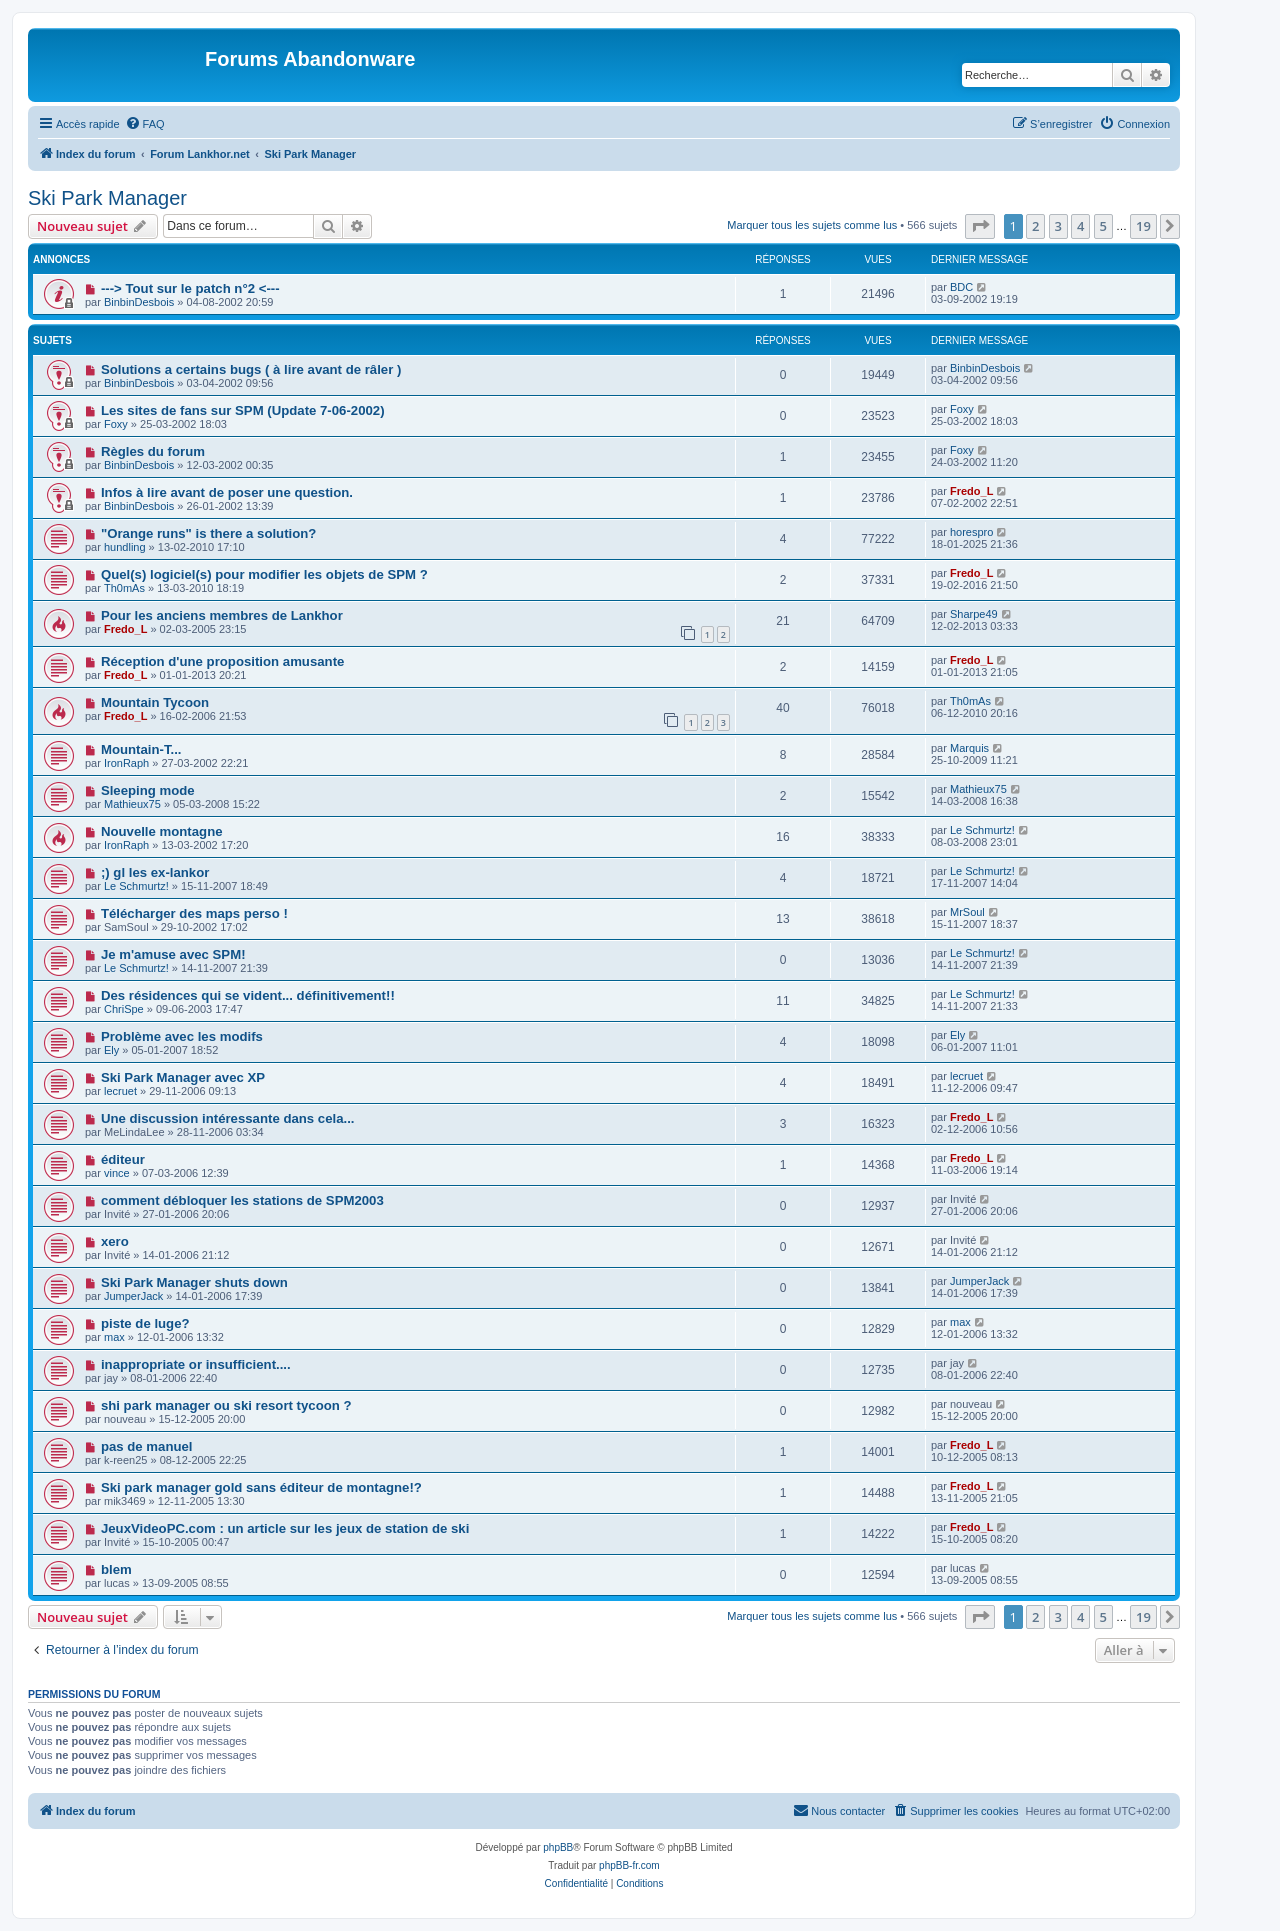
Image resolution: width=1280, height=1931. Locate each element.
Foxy (116, 424)
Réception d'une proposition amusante (222, 661)
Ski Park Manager (107, 198)
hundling (125, 547)
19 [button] (1143, 226)
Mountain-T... (141, 749)
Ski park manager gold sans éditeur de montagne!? (261, 1487)
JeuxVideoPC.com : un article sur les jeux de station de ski (285, 1528)
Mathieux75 (132, 804)
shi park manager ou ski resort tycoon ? (226, 1405)
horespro (971, 532)
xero (115, 1241)
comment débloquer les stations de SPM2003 (242, 1200)
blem (116, 1569)
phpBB (558, 1847)
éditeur (123, 1159)
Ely (111, 1050)
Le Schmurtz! (982, 830)
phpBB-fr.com (629, 1865)
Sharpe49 (974, 614)
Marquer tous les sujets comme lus (812, 225)
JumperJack (133, 1296)
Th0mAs (124, 588)
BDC (961, 287)
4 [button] (1080, 226)
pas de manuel (147, 1446)
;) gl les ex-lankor (155, 872)
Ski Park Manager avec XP (183, 1077)
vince (117, 1173)
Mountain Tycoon (155, 702)
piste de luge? (145, 1323)
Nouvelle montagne (162, 831)
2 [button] (1035, 226)
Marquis (969, 748)
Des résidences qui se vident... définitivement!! (248, 995)
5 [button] (1103, 226)
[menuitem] (145, 124)
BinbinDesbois (139, 302)
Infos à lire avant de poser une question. (227, 492)
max (114, 1337)
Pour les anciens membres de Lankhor (222, 615)
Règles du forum (153, 451)
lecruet (120, 1091)
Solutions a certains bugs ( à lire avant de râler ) (251, 369)
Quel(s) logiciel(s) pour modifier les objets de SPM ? (264, 574)
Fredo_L (971, 491)
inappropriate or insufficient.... (196, 1364)
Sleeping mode (148, 790)
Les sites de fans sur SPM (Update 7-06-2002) (243, 410)
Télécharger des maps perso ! (194, 913)
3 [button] (1058, 226)
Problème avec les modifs (182, 1036)
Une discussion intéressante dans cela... (228, 1118)
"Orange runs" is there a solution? (208, 533)
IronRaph (126, 763)
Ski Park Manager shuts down (194, 1282)
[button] (980, 226)
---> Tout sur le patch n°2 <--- (190, 288)
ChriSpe (124, 1009)
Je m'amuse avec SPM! (173, 954)
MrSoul (967, 912)
